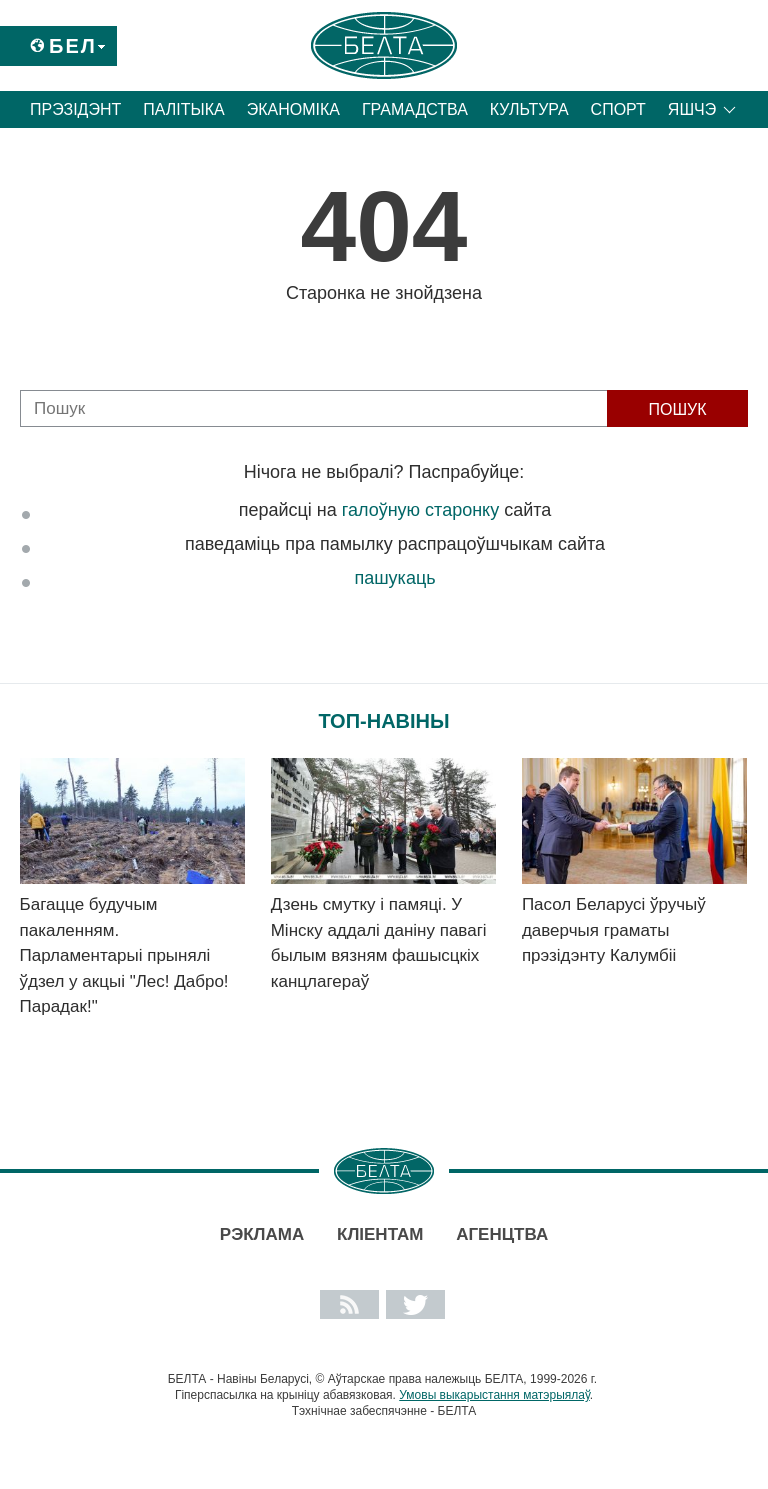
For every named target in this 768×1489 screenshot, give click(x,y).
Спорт (618, 109)
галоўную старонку (420, 510)
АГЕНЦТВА (502, 1234)
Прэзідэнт (75, 109)
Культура (529, 109)
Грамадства (415, 109)
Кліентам (380, 1234)
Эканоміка (293, 109)
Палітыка (183, 109)
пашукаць (394, 578)
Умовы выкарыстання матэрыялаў (494, 1395)
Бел (73, 46)
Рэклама (262, 1234)
